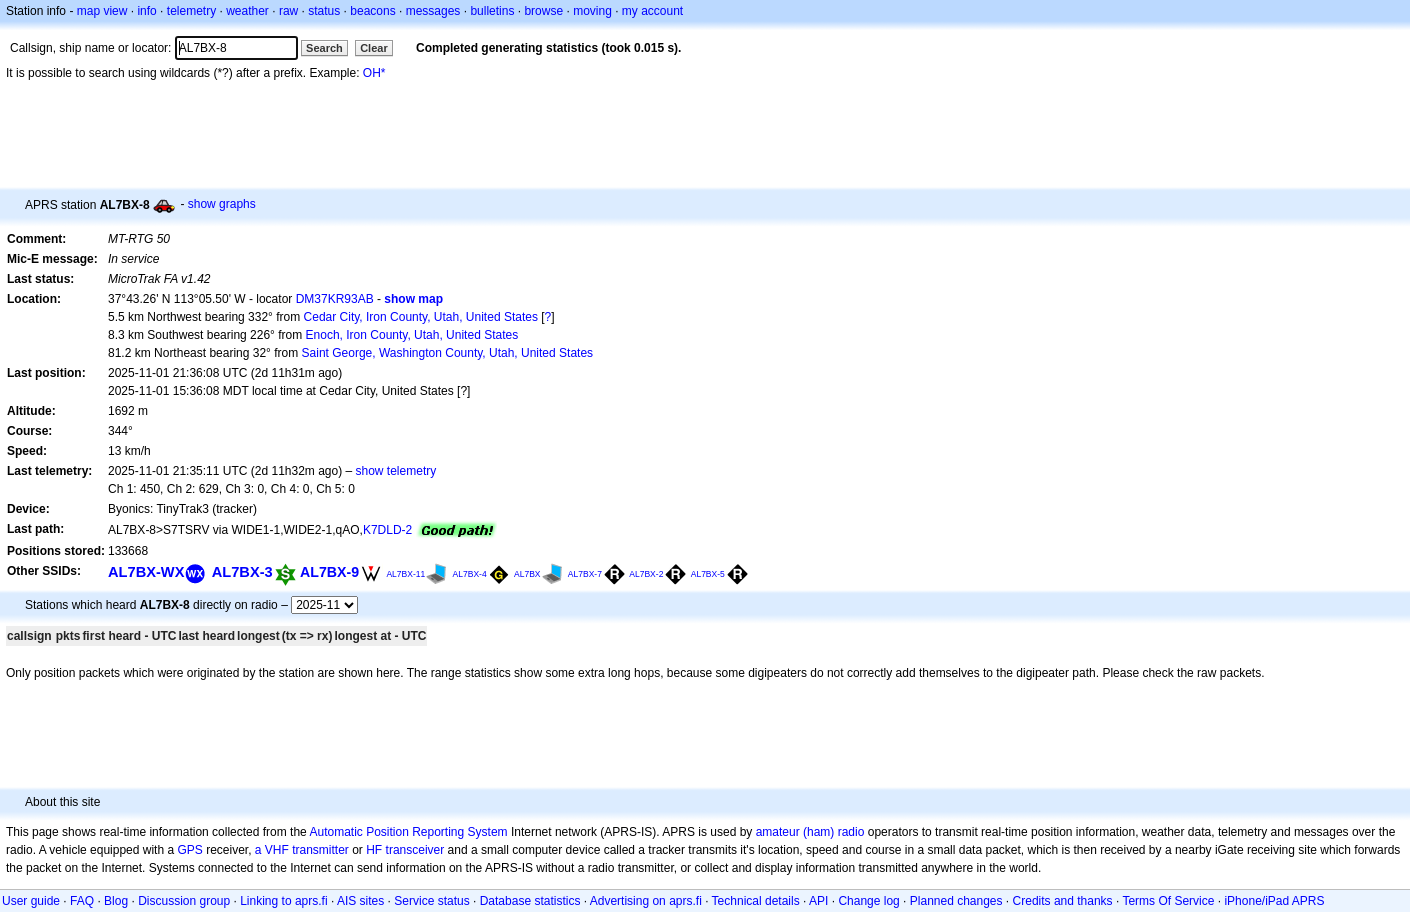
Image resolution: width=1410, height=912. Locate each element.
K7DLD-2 (387, 530)
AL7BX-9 (329, 572)
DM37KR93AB (335, 299)
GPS (189, 850)
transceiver (415, 850)
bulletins (492, 11)
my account (652, 11)
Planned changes (956, 901)
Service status (431, 901)
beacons (372, 11)
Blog (116, 901)
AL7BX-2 (646, 574)
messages (433, 11)
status (324, 11)
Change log (868, 901)
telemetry (191, 11)
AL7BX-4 (470, 574)
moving (592, 11)
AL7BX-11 (405, 574)
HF (374, 850)
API (818, 901)
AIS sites (360, 901)
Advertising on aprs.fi (646, 901)
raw (288, 11)
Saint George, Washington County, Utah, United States (448, 353)
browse (543, 11)
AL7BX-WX (146, 572)
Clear (374, 48)
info (146, 11)
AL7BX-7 (585, 574)
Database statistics (530, 901)
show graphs (222, 204)
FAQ (82, 901)
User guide (31, 901)
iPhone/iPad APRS (1274, 901)
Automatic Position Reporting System (408, 832)
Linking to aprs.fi (283, 901)
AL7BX (527, 574)
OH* (374, 73)
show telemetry (396, 471)
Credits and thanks (1063, 901)
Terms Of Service (1168, 901)
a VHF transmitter (302, 850)
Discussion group (184, 901)
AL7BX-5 (708, 574)
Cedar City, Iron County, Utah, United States (421, 317)
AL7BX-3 (242, 572)
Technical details (756, 901)
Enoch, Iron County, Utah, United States (412, 335)
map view (102, 11)
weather (247, 11)
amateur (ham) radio (810, 832)
